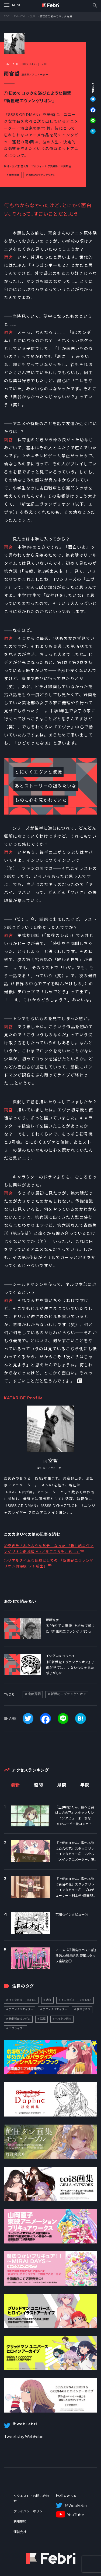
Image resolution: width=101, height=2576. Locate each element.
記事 (33, 16)
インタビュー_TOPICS (22, 2000)
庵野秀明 (14, 175)
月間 (62, 1785)
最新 (15, 1785)
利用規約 (19, 2521)
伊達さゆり (83, 2009)
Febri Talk (20, 16)
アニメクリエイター (21, 2009)
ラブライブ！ (17, 2028)
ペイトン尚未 (63, 2018)
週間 (38, 1785)
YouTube (75, 2514)
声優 (48, 2000)
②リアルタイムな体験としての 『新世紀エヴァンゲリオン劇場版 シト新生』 (49, 1563)
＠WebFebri (75, 2505)
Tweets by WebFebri (23, 2436)
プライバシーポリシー (29, 2511)
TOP (7, 16)
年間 (85, 1785)
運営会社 (19, 2532)
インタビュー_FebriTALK (76, 2000)
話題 (43, 2018)
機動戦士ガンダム (19, 2018)
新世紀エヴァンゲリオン (42, 175)
